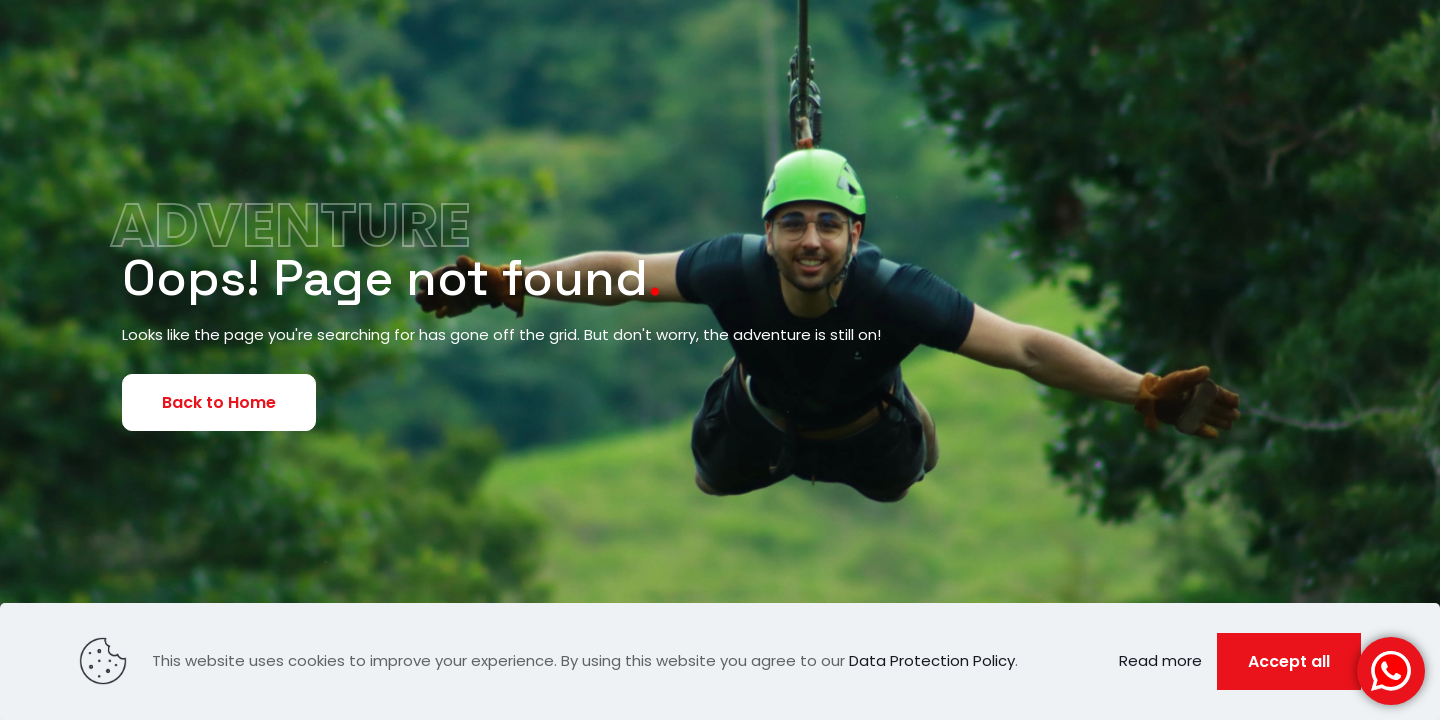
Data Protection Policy (932, 660)
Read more (1160, 660)
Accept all (1289, 661)
